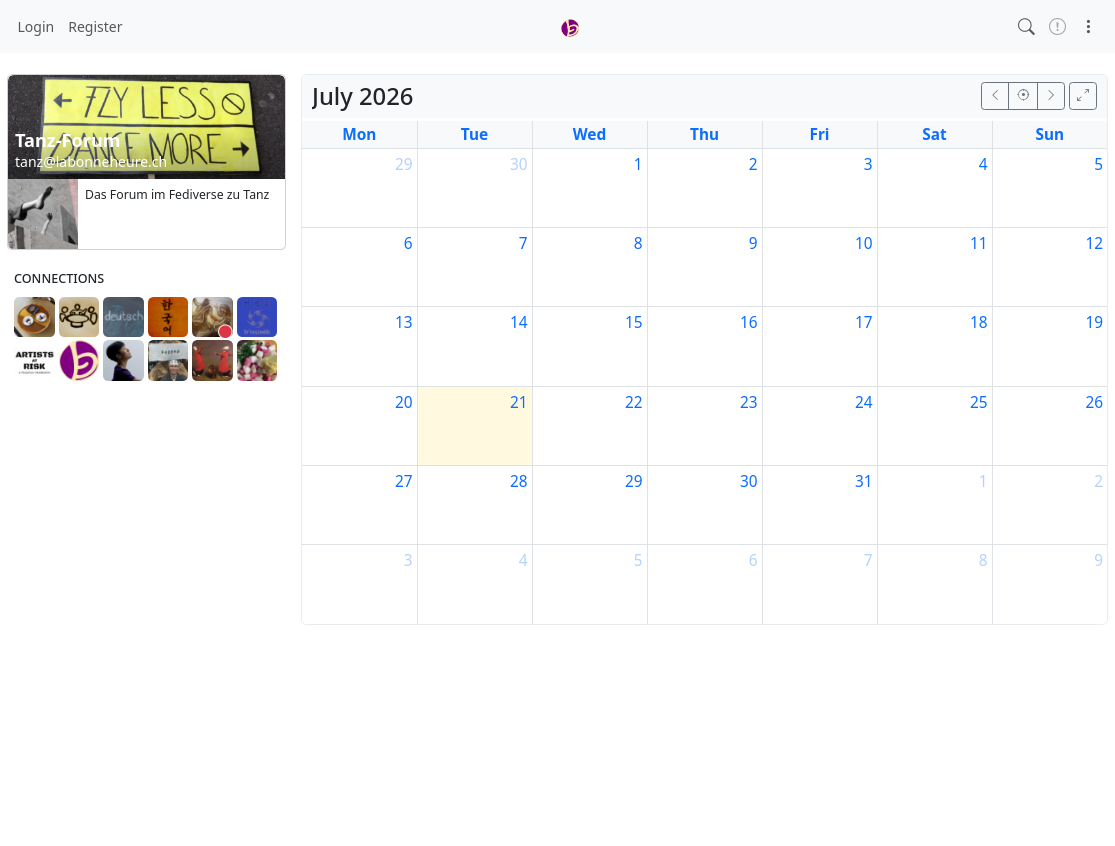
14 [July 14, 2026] (519, 322)
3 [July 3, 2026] (868, 164)
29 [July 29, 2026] (634, 481)
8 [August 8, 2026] (983, 560)
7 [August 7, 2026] (868, 560)
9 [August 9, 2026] (1098, 560)
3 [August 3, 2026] (408, 560)
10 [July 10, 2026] (864, 243)
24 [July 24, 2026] (864, 402)
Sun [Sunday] (1050, 134)
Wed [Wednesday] (590, 134)
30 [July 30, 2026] (749, 481)
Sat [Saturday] (934, 134)
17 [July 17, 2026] (864, 322)
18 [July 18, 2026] (979, 322)
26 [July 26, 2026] (1094, 402)
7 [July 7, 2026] (523, 243)
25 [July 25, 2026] (979, 402)
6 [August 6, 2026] (753, 560)
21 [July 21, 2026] (519, 402)
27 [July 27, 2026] (404, 481)
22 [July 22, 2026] (634, 402)
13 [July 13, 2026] (404, 322)
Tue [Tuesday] (474, 134)
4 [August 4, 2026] (523, 560)
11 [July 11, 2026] (979, 243)
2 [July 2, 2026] (753, 164)
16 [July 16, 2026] (749, 322)
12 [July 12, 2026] (1094, 243)
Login (36, 26)
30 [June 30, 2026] (519, 164)
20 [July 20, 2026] (404, 402)
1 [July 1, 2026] (638, 164)
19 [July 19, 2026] (1094, 322)
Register (95, 26)
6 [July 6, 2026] (408, 243)
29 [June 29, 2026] (404, 164)
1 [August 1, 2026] (983, 481)
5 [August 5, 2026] (638, 560)
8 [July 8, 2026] (638, 243)
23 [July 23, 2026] (749, 402)
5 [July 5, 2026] (1098, 164)
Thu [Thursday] (704, 134)
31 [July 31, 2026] (864, 481)
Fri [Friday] (820, 134)
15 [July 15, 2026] (634, 322)
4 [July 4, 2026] (983, 164)
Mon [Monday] (359, 134)
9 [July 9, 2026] (753, 243)
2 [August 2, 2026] (1098, 481)
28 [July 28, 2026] (519, 481)
